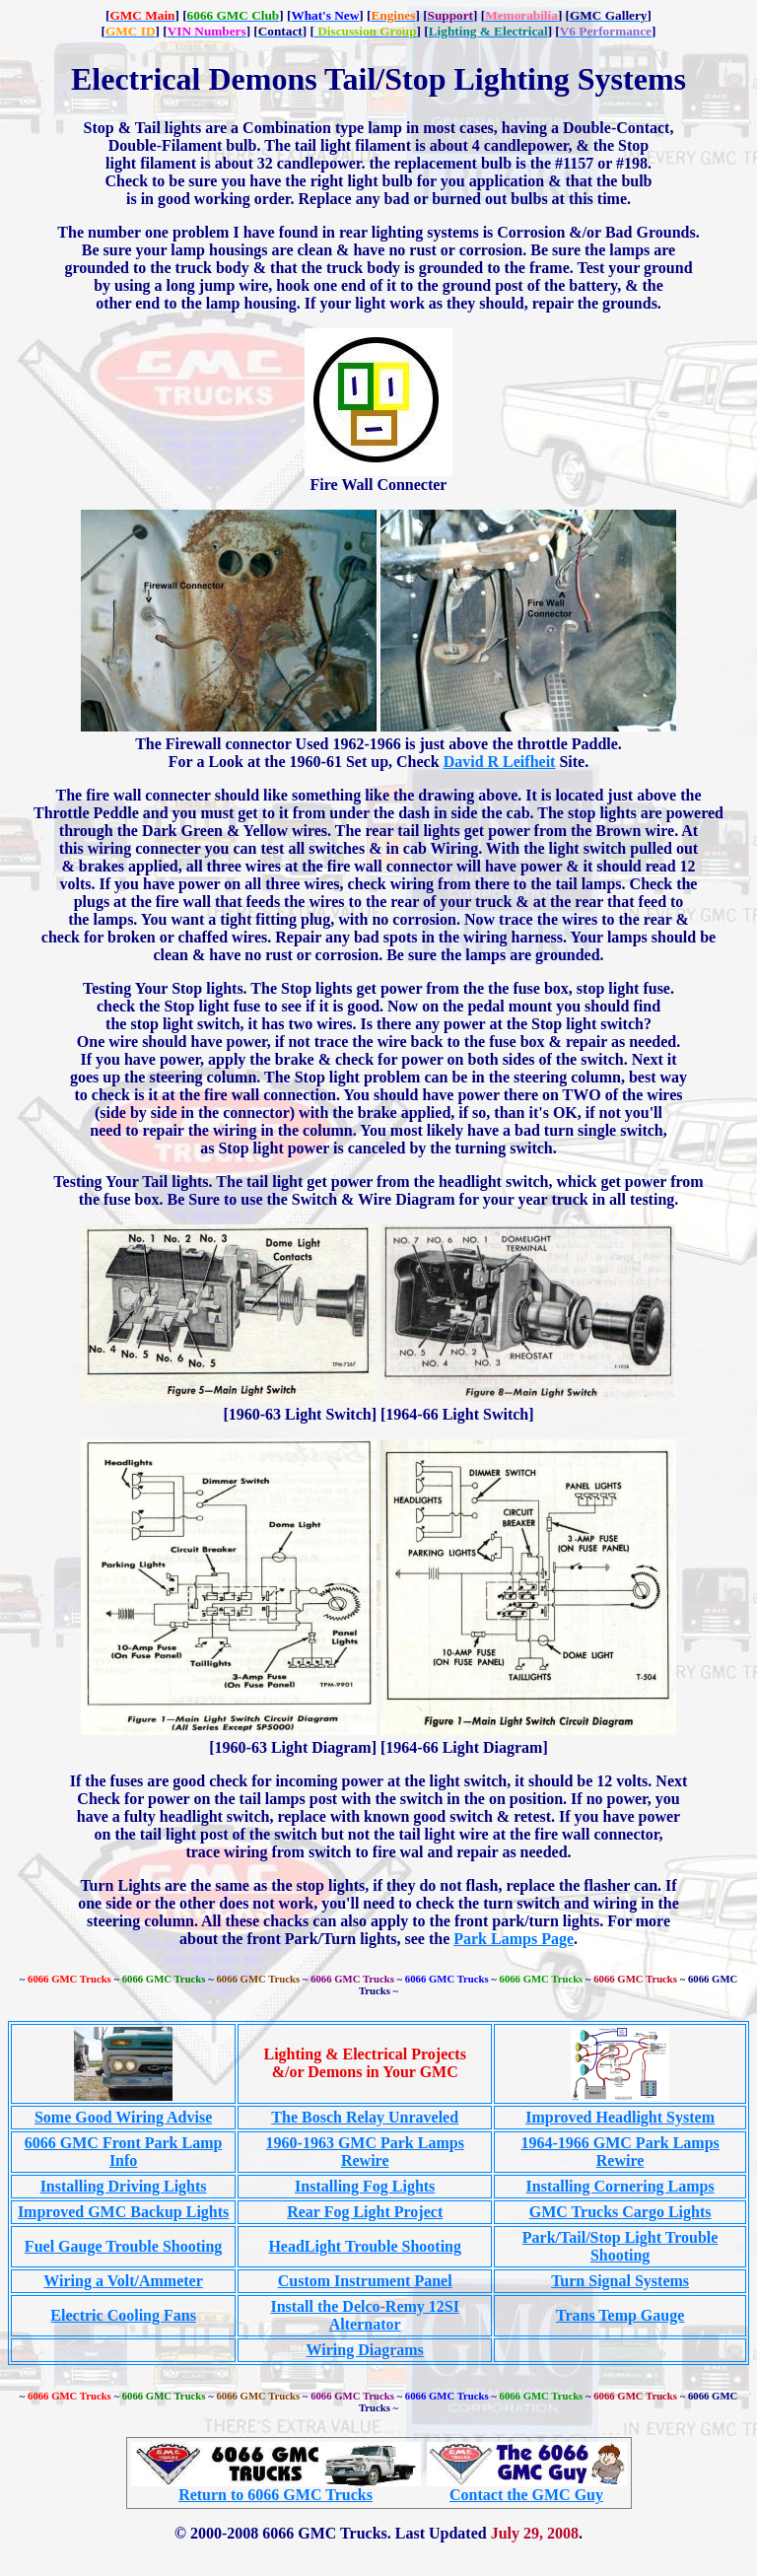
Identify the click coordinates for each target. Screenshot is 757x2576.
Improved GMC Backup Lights (123, 2211)
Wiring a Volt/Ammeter (122, 2280)
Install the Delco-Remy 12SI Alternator (364, 2315)
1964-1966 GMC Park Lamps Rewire (619, 2151)
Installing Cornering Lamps (620, 2186)
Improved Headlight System (620, 2117)
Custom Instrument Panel (365, 2280)
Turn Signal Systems (620, 2280)
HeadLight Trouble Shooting (364, 2246)
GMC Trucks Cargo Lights (620, 2211)
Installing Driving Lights (123, 2186)
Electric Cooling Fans (123, 2315)
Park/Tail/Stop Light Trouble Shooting (620, 2246)
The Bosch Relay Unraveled (364, 2117)
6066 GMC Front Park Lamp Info (124, 2151)
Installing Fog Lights (365, 2186)
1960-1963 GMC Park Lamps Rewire (365, 2151)
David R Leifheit (500, 761)
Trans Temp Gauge (620, 2315)
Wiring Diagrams (365, 2349)
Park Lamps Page (513, 1938)
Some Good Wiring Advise (123, 2117)
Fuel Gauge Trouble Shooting (123, 2246)
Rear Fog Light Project (365, 2211)
